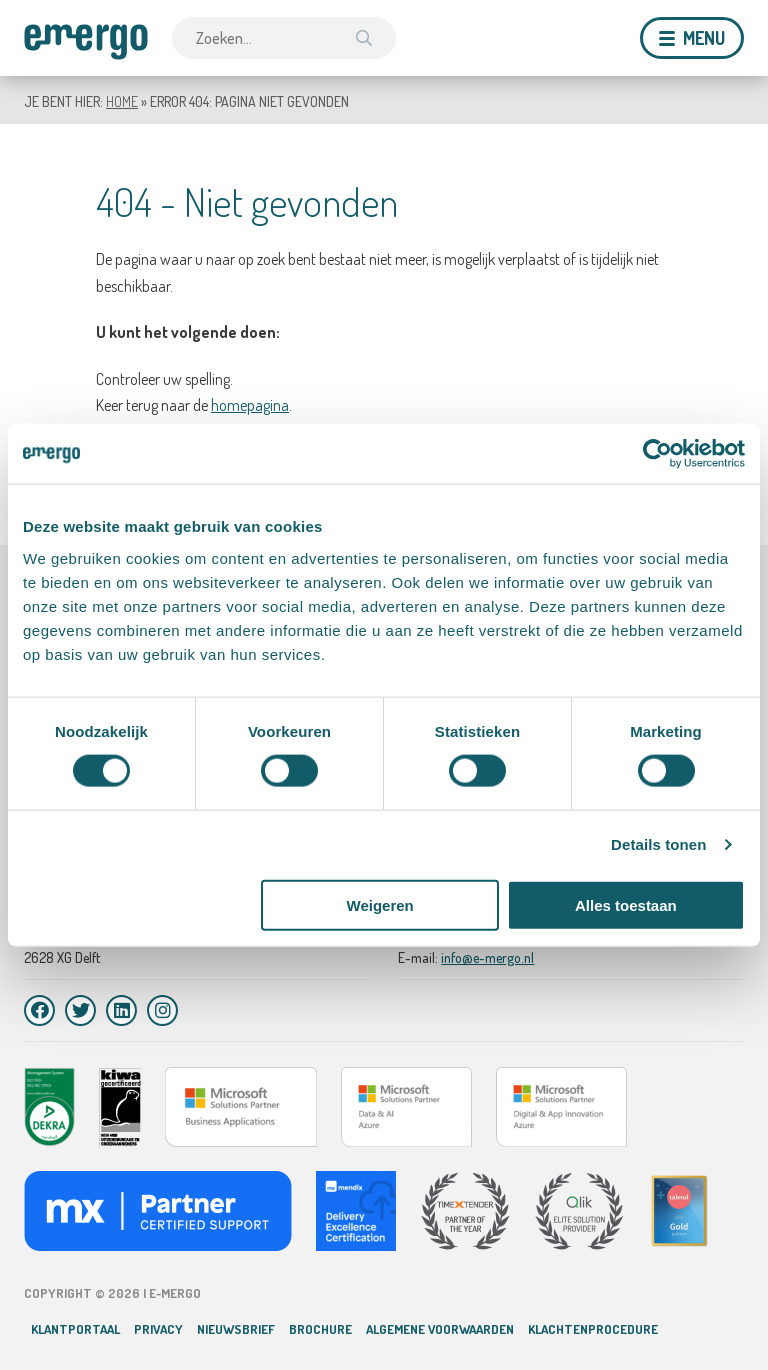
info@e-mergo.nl (487, 957)
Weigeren (380, 904)
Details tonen (658, 844)
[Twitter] (80, 1010)
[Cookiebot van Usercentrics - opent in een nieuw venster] (657, 454)
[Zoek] (364, 38)
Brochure (320, 1329)
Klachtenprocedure (593, 1329)
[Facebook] (39, 1010)
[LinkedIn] (121, 1010)
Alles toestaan (626, 904)
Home (122, 101)
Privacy (158, 1329)
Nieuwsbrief (236, 1329)
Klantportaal (75, 1329)
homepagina (250, 405)
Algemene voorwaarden (440, 1329)
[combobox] (284, 38)
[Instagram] (162, 1010)
